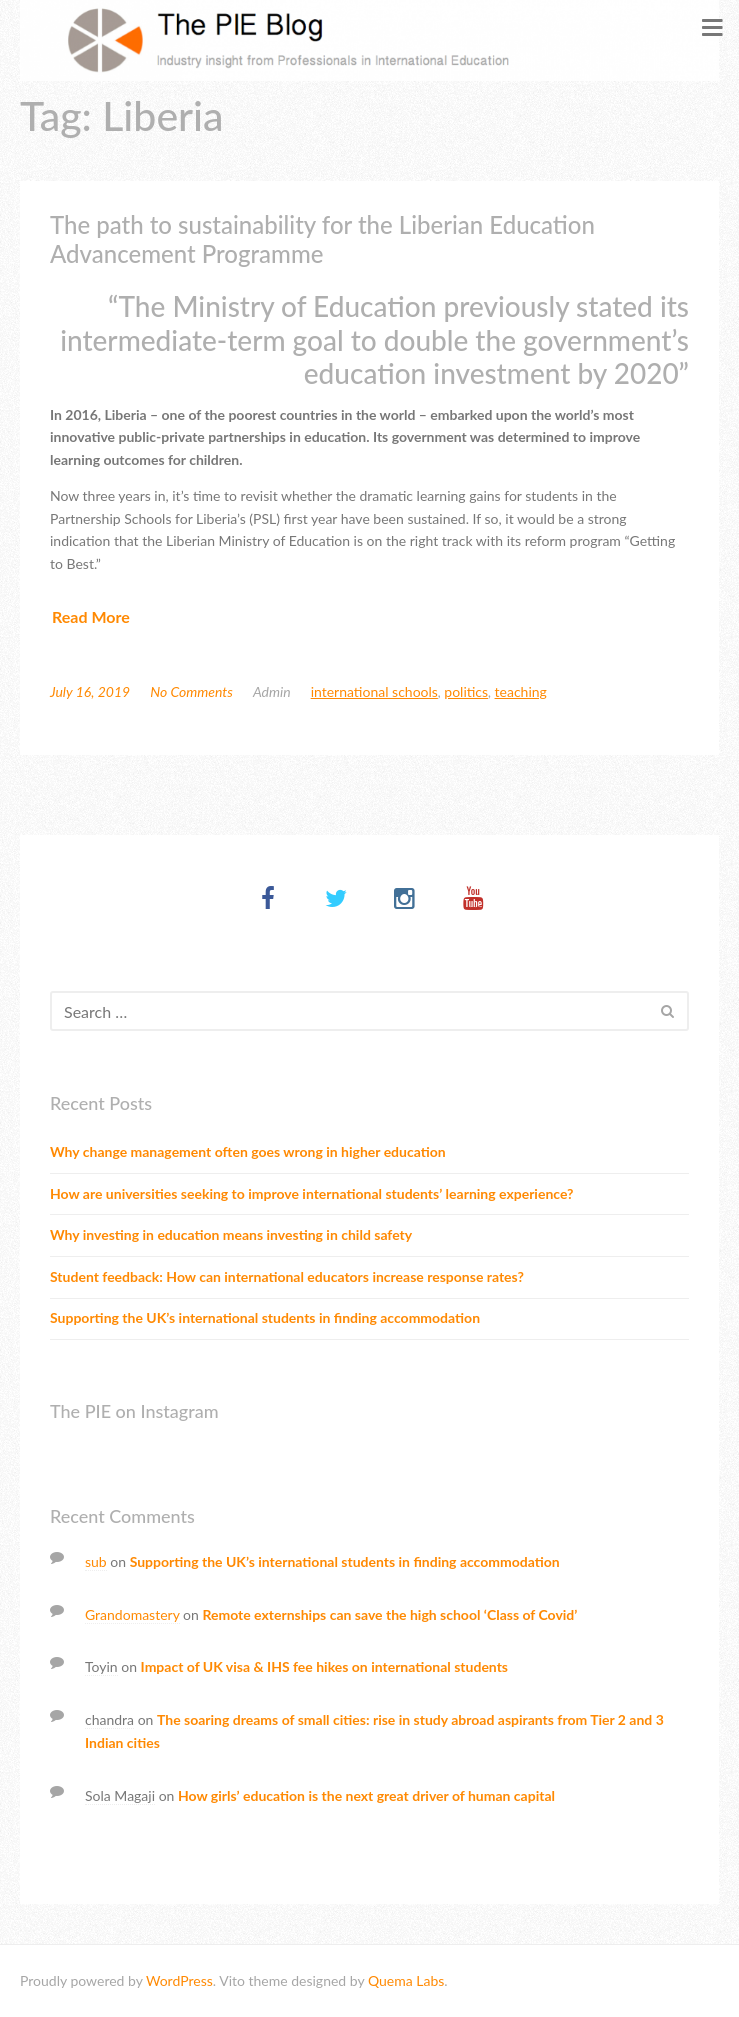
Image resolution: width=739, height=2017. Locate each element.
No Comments (191, 691)
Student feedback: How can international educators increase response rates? (287, 1276)
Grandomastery (132, 1614)
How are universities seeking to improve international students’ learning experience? (311, 1193)
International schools (374, 691)
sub (96, 1561)
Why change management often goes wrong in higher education (248, 1151)
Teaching (521, 691)
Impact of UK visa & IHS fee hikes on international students (324, 1666)
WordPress (179, 1980)
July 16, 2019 (90, 691)
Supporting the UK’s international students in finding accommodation (265, 1317)
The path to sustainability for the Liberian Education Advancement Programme (322, 239)
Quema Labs (406, 1980)
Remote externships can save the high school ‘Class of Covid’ (389, 1614)
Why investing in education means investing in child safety (231, 1234)
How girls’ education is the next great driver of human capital (366, 1795)
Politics (466, 691)
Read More (91, 616)
